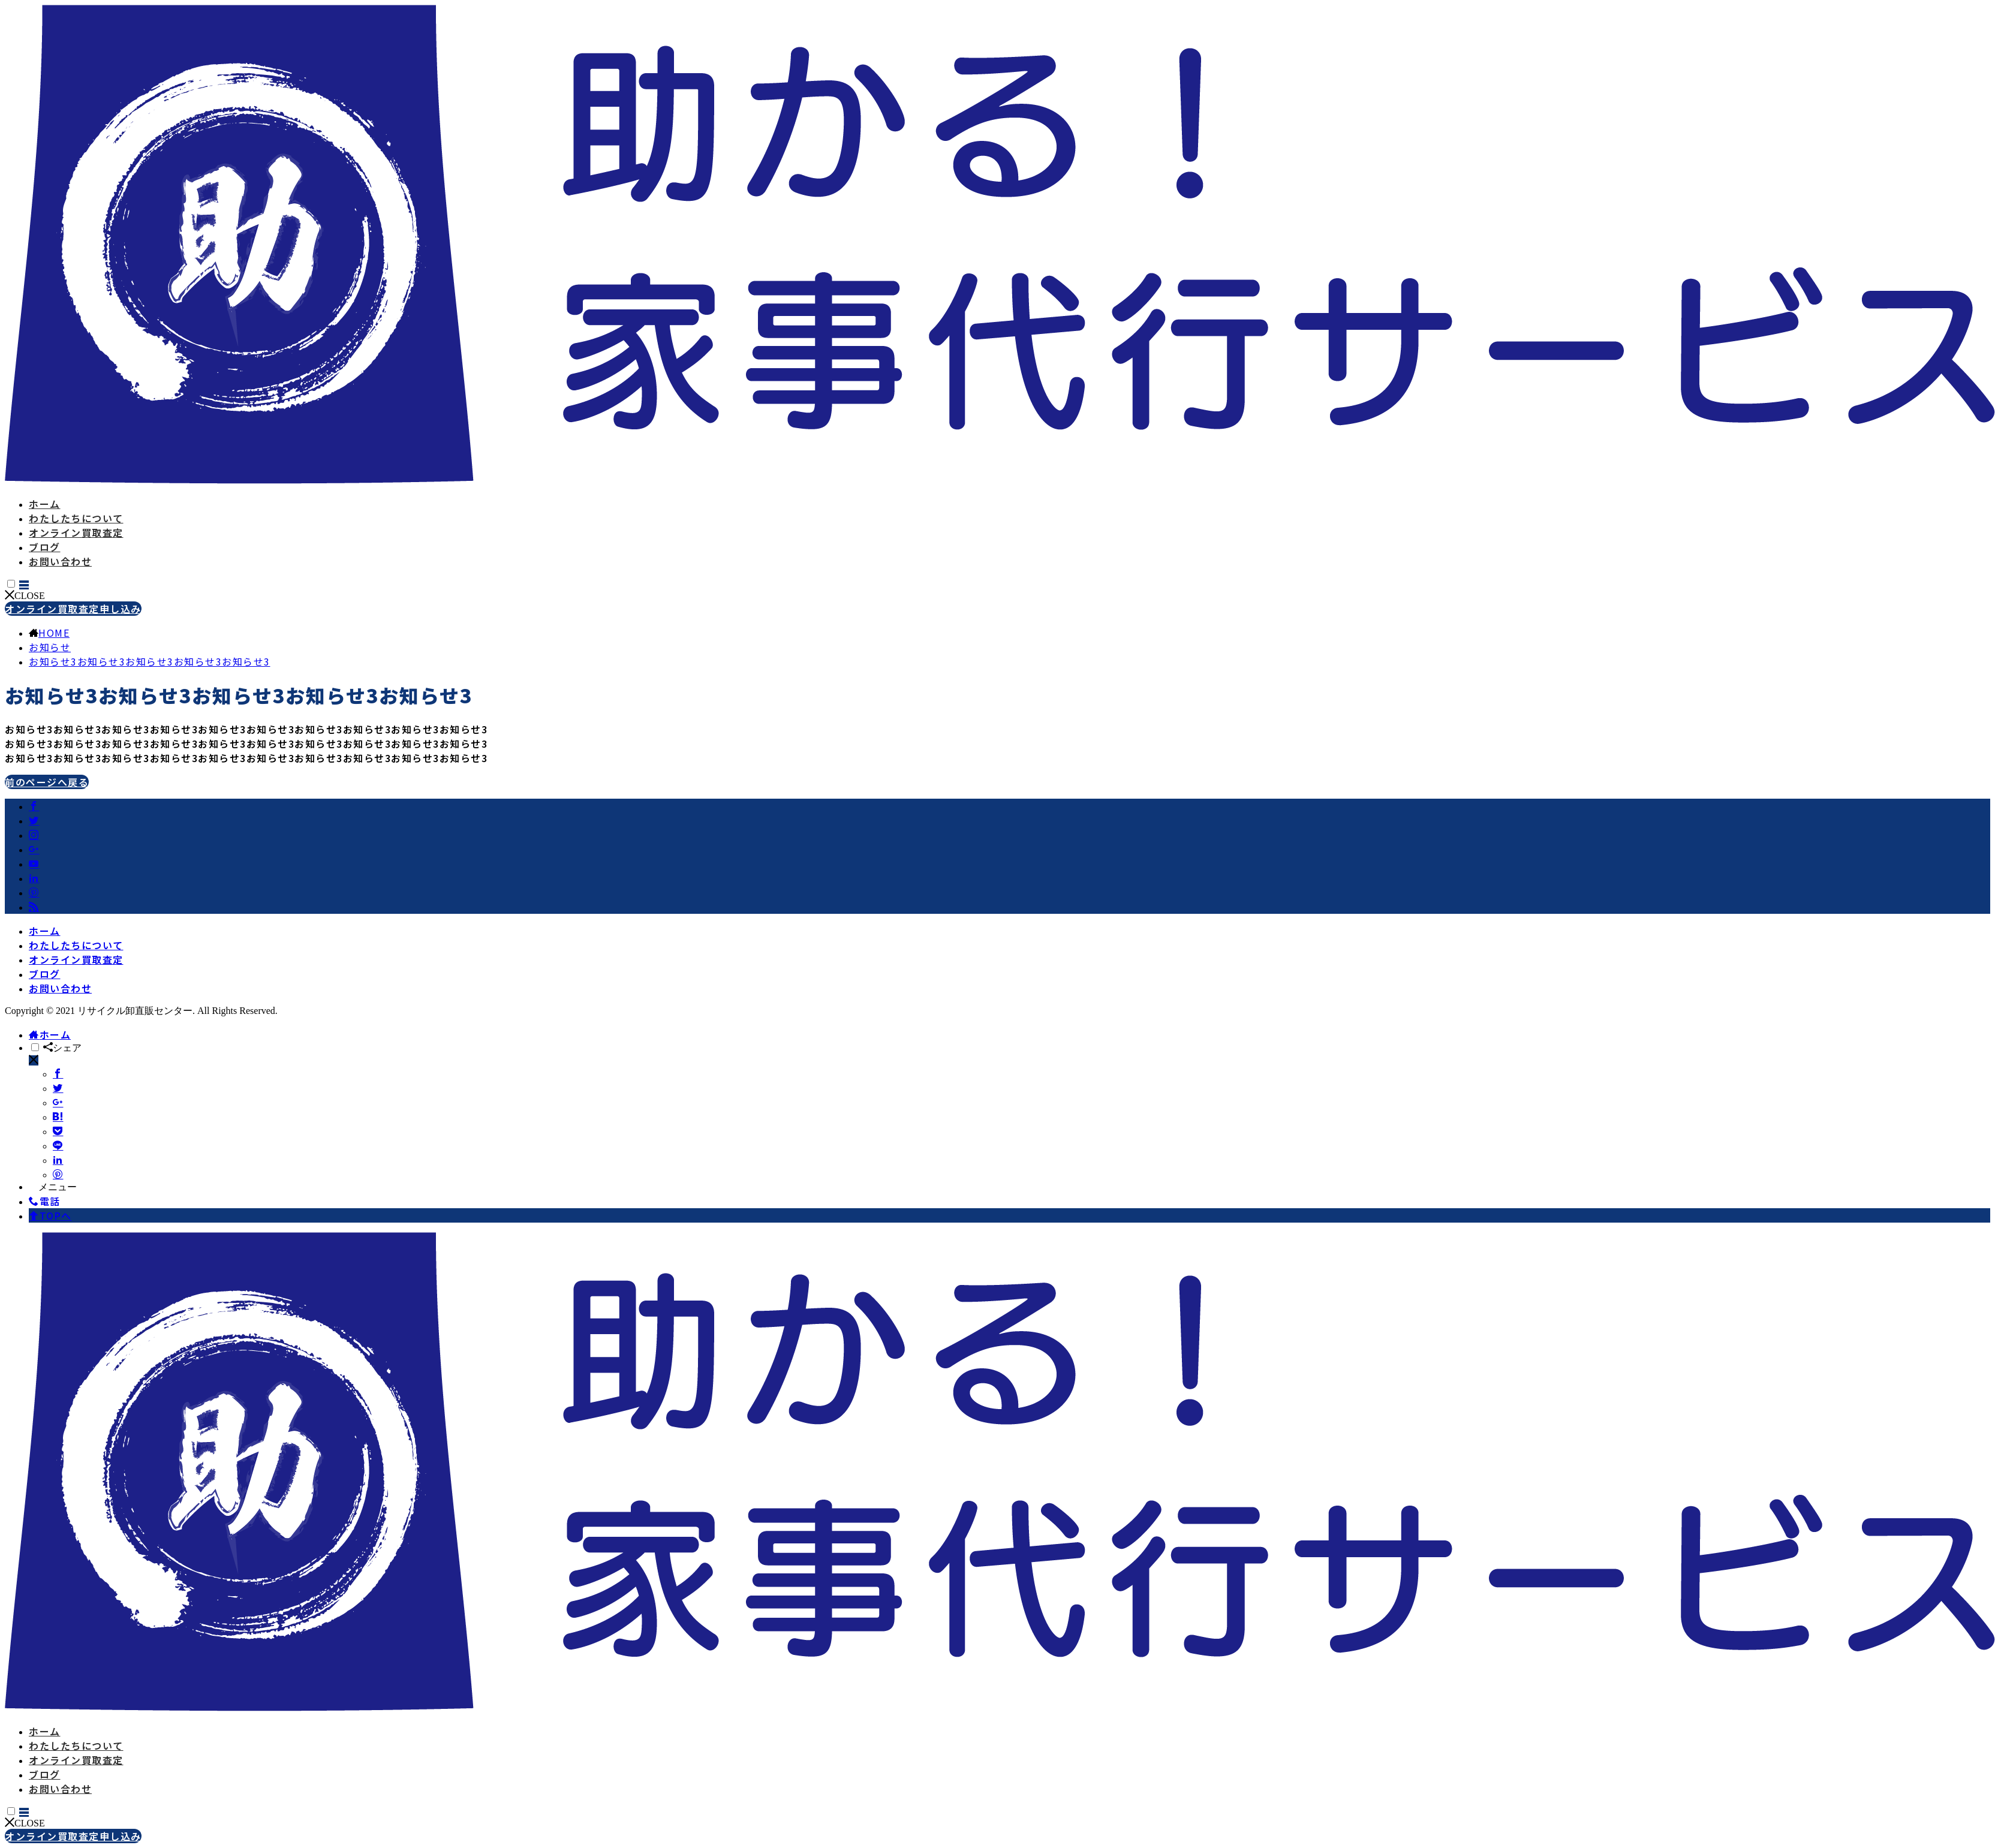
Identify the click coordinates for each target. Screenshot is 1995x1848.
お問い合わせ (60, 561)
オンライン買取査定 (76, 532)
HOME (54, 632)
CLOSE (25, 596)
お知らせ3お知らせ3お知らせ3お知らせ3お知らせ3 (149, 661)
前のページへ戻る (47, 782)
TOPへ (50, 1215)
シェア (62, 1048)
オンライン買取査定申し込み (73, 608)
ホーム (45, 503)
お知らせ (50, 647)
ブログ (45, 547)
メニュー (53, 1187)
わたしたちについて (76, 518)
